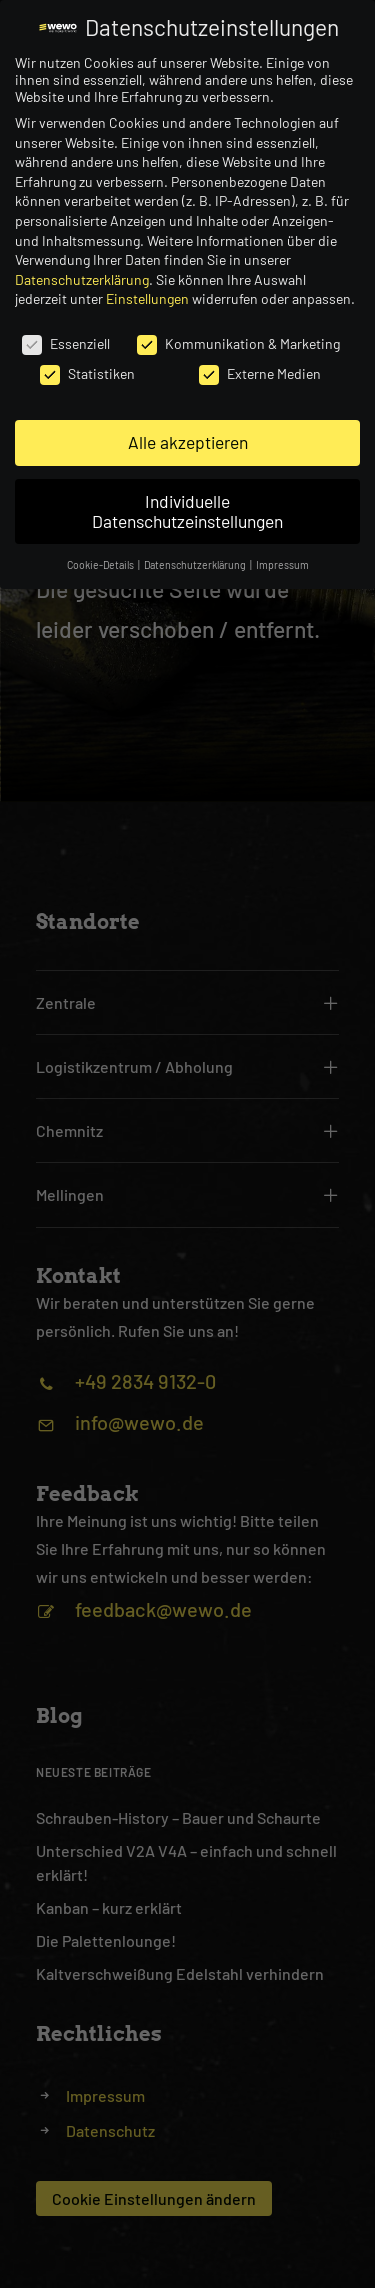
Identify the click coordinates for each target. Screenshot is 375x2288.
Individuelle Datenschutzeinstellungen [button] (187, 511)
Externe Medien (260, 373)
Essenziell (66, 343)
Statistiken (87, 373)
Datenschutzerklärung (82, 279)
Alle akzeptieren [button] (188, 442)
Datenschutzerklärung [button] (196, 564)
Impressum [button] (282, 564)
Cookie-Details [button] (101, 564)
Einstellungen (147, 298)
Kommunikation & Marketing (238, 343)
